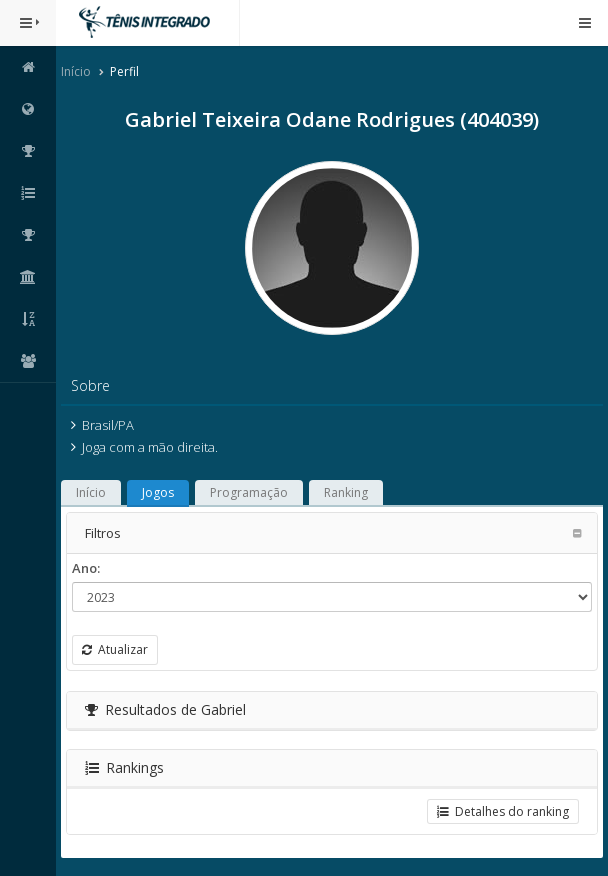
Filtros (103, 533)
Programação (249, 492)
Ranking (346, 492)
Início (76, 71)
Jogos (158, 492)
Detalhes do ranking (503, 811)
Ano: (86, 568)
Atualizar (115, 649)
